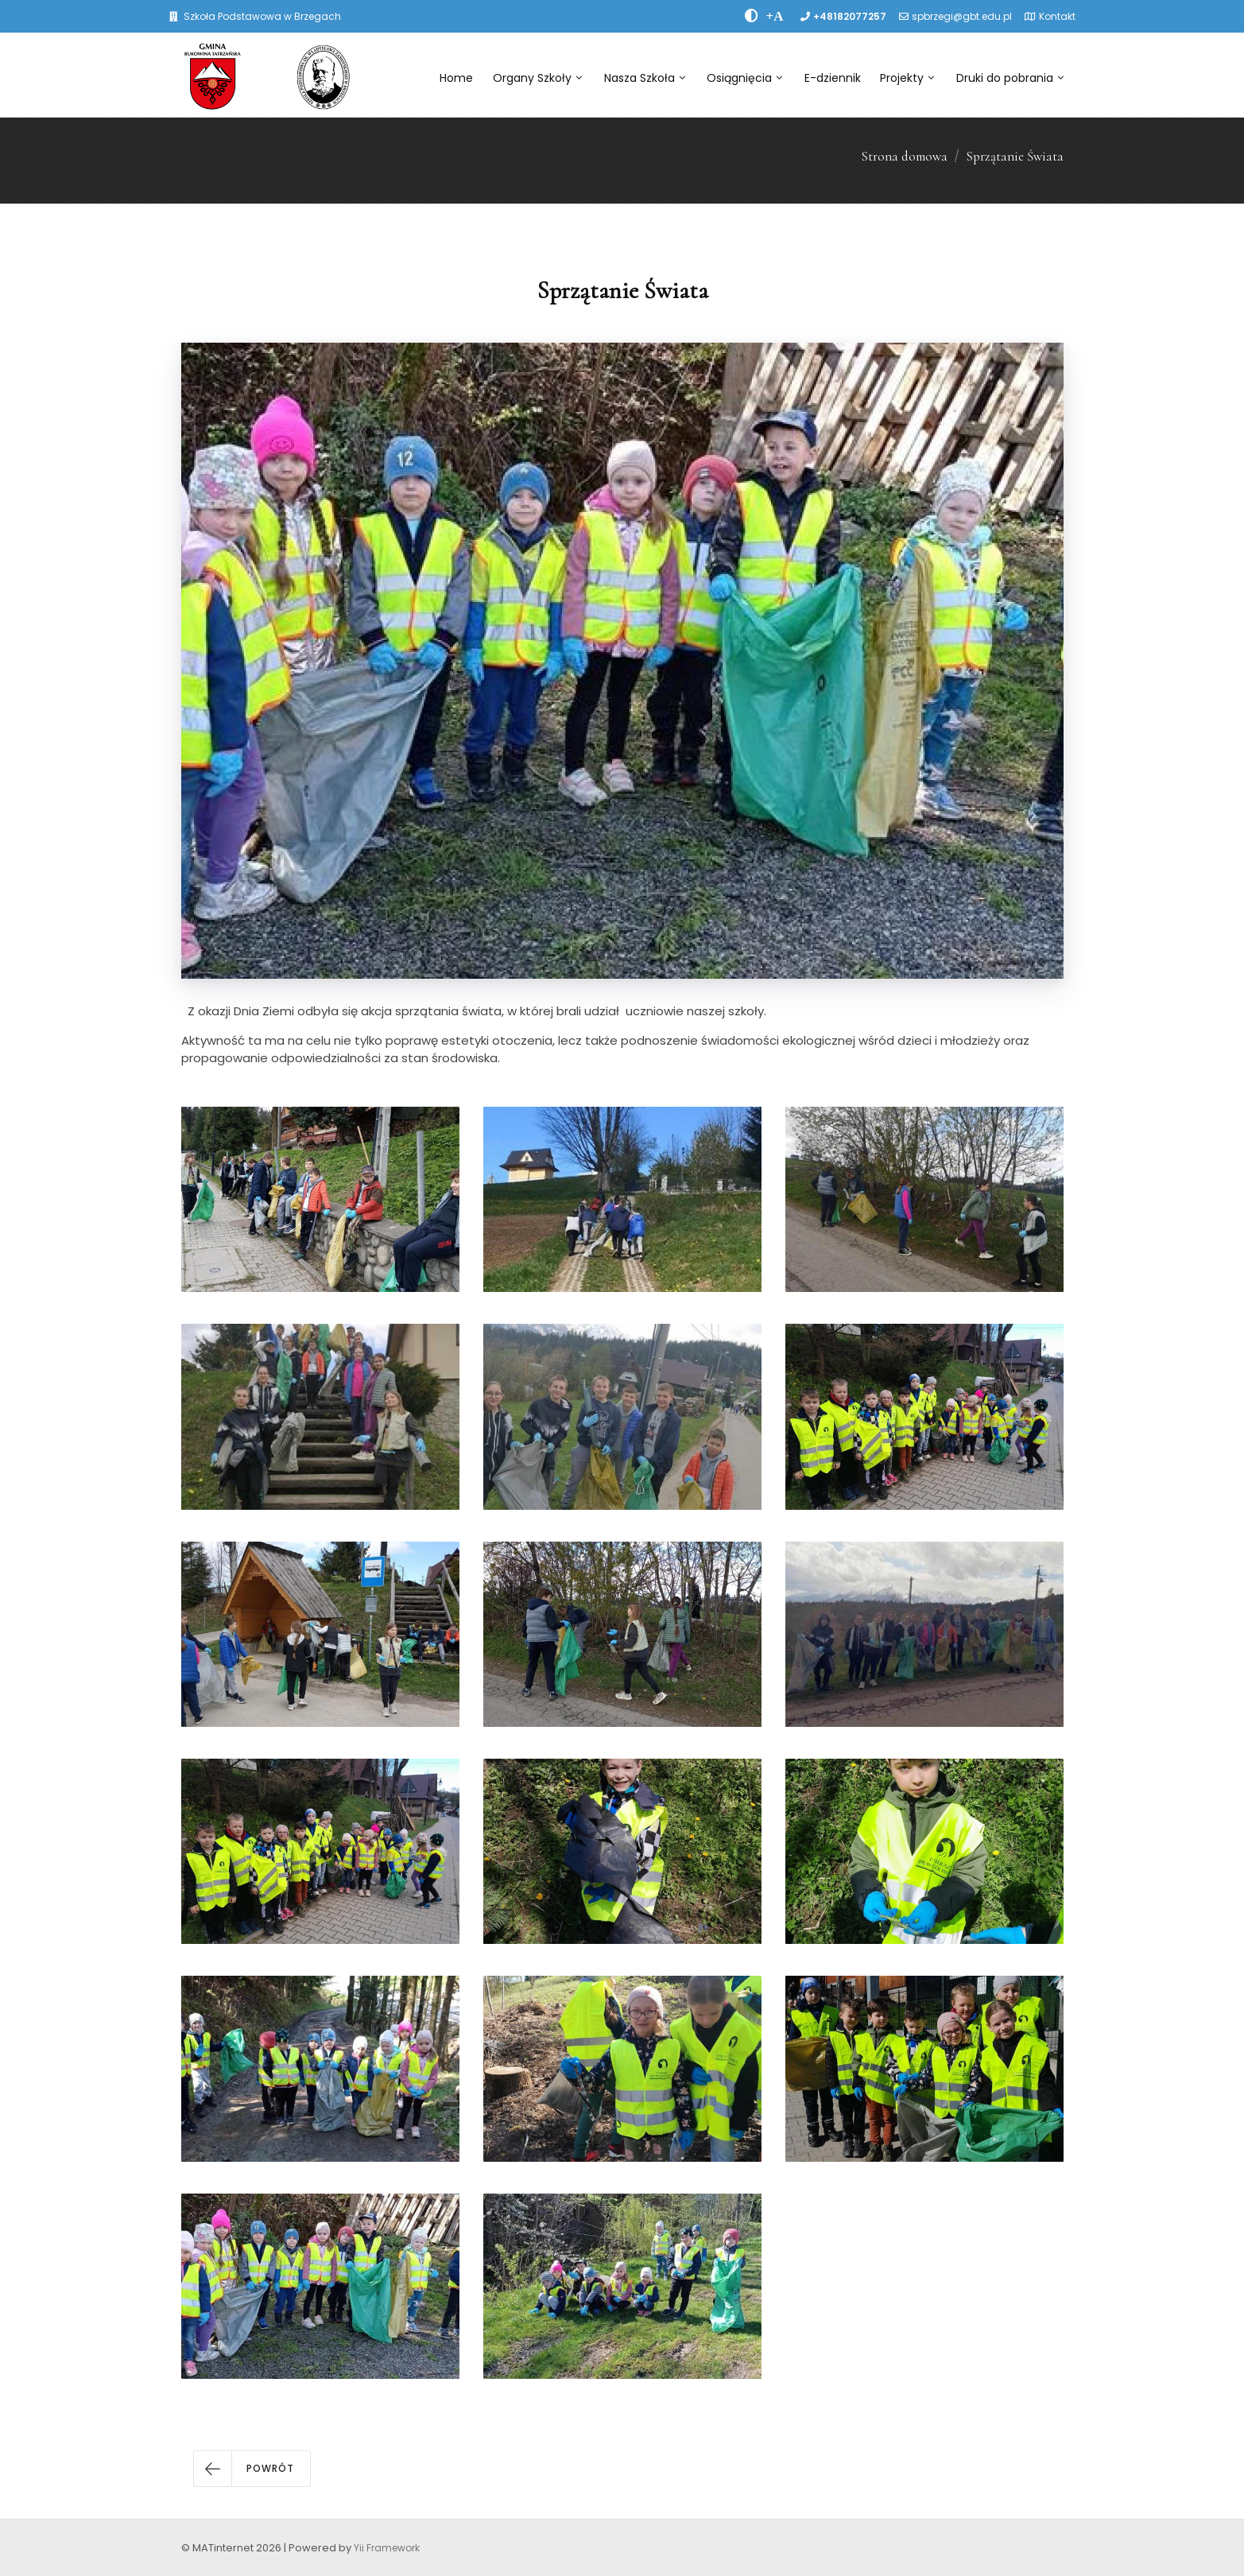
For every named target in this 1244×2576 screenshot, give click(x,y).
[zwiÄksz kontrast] (751, 16)
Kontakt (1057, 16)
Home (456, 78)
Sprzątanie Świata (1015, 156)
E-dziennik (832, 78)
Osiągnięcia (744, 78)
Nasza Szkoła (644, 78)
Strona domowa (904, 156)
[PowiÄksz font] (775, 16)
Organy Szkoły (537, 78)
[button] (252, 2468)
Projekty (907, 78)
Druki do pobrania (1010, 78)
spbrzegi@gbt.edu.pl (962, 16)
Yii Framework (387, 2548)
